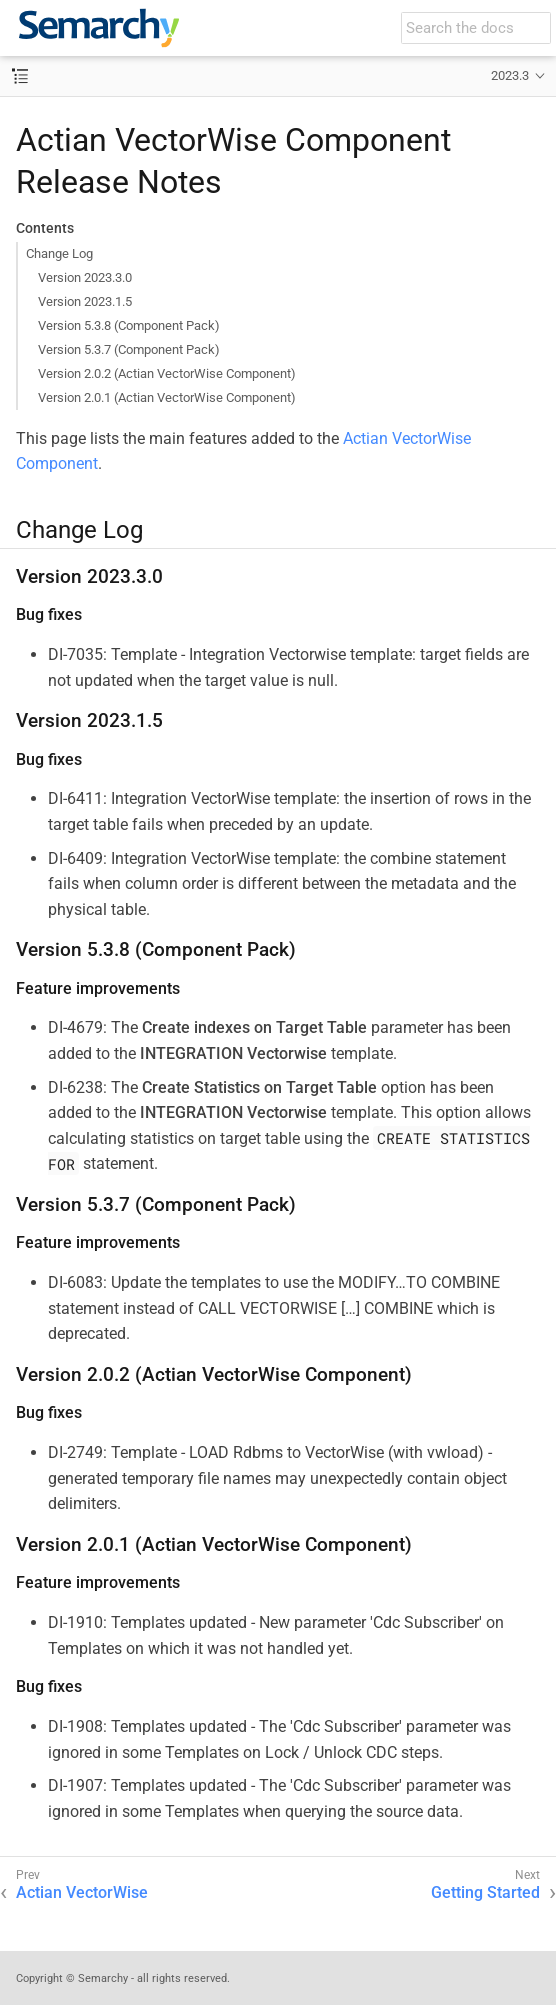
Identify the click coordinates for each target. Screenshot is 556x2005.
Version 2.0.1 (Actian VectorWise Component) (167, 397)
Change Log (59, 253)
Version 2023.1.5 (85, 301)
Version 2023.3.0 (85, 277)
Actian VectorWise (82, 1892)
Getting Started (485, 1892)
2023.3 (510, 75)
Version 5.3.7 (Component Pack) (129, 349)
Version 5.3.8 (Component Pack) (129, 325)
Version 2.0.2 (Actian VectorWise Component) (167, 373)
